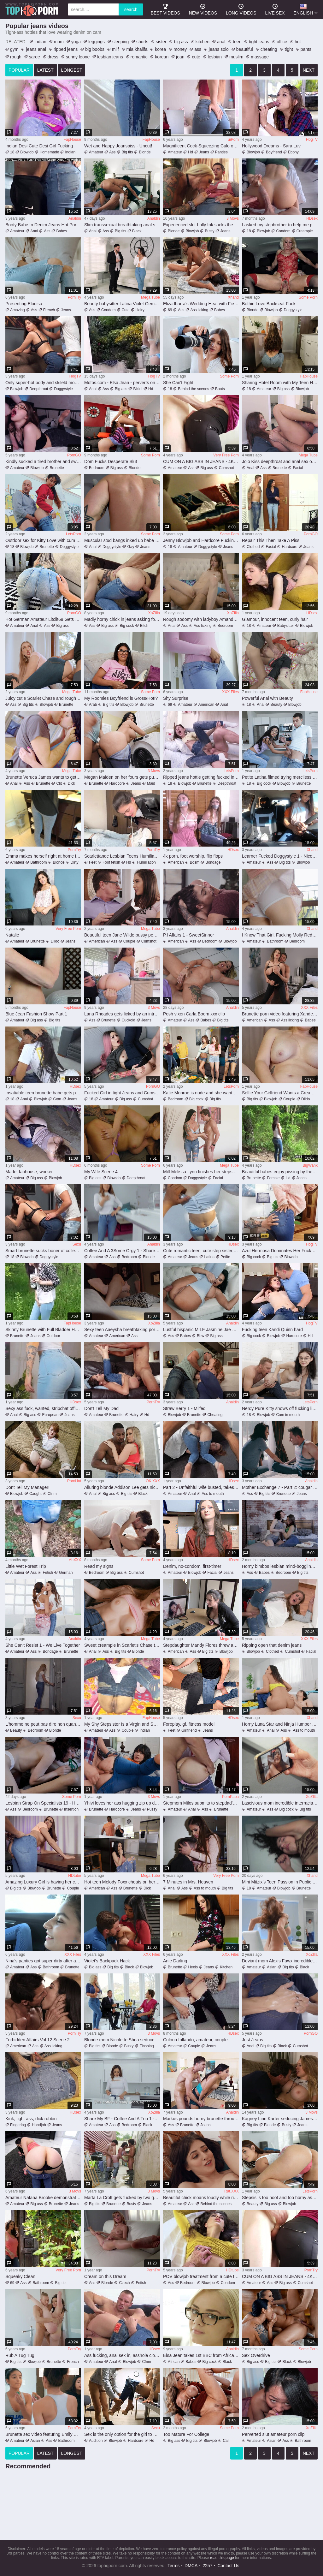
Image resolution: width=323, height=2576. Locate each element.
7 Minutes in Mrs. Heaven (188, 1881)
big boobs (94, 49)
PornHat (74, 1481)
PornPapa (230, 1796)
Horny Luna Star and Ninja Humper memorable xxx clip (280, 1724)
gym (14, 49)
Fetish (48, 1572)
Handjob (39, 2125)
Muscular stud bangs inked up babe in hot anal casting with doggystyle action (122, 540)
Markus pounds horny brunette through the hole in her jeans (201, 2118)
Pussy (152, 1809)
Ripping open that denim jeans (272, 1645)
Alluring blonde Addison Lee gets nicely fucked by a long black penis (122, 1487)
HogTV (312, 139)
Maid (151, 783)
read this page (222, 2557)
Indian (70, 152)
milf (115, 49)
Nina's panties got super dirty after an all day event (43, 1960)
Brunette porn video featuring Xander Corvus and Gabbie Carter (280, 1013)
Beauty (276, 704)
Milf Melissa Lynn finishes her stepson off (201, 1171)
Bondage (212, 862)
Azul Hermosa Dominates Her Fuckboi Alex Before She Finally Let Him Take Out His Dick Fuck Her (280, 1250)
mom (59, 41)
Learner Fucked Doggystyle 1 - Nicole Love (280, 856)
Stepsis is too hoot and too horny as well (280, 2197)
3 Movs (232, 218)
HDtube (74, 1875)
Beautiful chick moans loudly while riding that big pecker (201, 2197)
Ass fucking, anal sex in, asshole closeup (122, 2355)
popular (19, 70)
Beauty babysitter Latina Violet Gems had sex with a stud (122, 303)
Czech (124, 2283)
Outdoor (53, 1336)
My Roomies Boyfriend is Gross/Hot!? (121, 698)
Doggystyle (293, 310)
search (131, 9)
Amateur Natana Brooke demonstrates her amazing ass (43, 2197)
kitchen (202, 41)
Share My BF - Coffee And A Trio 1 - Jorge (122, 2118)
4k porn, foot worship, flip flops (193, 856)
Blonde (144, 152)
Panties (221, 152)
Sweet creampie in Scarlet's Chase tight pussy (122, 1645)
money (180, 49)
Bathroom (38, 862)
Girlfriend (189, 1730)
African (173, 2361)
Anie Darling (175, 1960)
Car (226, 2440)
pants (306, 49)
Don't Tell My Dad (101, 1408)
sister (161, 41)
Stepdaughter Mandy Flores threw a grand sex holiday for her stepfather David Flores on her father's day (201, 1645)
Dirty (75, 862)
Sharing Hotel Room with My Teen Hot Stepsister (280, 382)
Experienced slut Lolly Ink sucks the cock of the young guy (201, 224)
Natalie (12, 934)
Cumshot (226, 468)
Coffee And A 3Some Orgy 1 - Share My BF (122, 1250)
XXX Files (230, 692)
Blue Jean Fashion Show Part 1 (36, 1013)
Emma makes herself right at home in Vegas (43, 856)
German (66, 1572)
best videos (165, 9)
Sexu (77, 1244)
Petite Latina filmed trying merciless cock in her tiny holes (280, 777)
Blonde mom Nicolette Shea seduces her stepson (122, 2039)
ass (197, 49)
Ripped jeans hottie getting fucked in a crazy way (201, 777)
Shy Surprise (175, 698)
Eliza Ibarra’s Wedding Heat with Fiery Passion (201, 303)
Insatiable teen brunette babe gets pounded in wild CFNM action (43, 1092)
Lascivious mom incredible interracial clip (280, 1803)
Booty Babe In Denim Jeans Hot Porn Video (43, 224)
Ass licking (199, 310)
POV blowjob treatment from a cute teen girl (201, 2276)
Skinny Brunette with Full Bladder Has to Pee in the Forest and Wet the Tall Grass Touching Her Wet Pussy (43, 1329)
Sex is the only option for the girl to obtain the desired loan (122, 2434)
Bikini (137, 389)
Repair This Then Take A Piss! (271, 540)
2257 (207, 2565)
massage (260, 56)
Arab (93, 704)
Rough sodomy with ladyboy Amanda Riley (201, 619)
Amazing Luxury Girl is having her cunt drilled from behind (43, 1881)
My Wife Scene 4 (101, 1171)
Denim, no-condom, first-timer (192, 1566)
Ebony (293, 152)
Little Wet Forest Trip (25, 1566)
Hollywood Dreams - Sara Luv (271, 145)
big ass (181, 41)
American (206, 704)
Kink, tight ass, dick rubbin (31, 2118)
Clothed (253, 546)
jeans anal (36, 49)
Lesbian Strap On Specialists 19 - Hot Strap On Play (43, 1803)
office (282, 41)
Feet (93, 862)
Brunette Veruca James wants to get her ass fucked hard (43, 777)
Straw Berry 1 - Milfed (184, 1408)
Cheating (214, 1415)
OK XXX (153, 1481)
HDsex (312, 218)
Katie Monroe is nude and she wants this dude (201, 1092)
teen (237, 41)
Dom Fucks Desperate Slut (110, 461)
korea (160, 49)
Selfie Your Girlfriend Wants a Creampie (280, 1092)
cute (196, 56)
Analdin (74, 218)
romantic (139, 56)
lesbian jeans (110, 56)
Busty (209, 231)
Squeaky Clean (20, 2276)
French (49, 310)
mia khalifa (137, 49)
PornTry (74, 297)
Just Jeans (252, 2039)
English (303, 9)
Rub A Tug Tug (19, 2355)
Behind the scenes (193, 389)
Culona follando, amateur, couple (195, 2039)
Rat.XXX (231, 2191)
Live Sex (275, 9)
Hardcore (289, 546)
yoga (76, 41)
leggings (96, 41)
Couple (129, 941)
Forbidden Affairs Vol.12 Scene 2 (37, 2039)
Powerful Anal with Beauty (267, 698)
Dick (71, 783)
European (50, 1415)
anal (221, 41)
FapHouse (72, 139)
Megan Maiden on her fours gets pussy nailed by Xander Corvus (122, 777)
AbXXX (75, 1560)
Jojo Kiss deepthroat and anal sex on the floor (280, 461)
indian (40, 41)
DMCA (191, 2565)
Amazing (17, 310)
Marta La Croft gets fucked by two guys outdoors (122, 2197)
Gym (57, 1099)
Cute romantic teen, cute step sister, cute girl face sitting (201, 1250)
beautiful (244, 49)
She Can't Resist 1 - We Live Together (42, 1645)
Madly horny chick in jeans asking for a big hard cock (122, 619)
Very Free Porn (226, 455)
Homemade (49, 152)
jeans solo (219, 49)
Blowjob (26, 152)
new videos (203, 9)
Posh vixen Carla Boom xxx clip (194, 1013)
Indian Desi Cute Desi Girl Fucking (39, 145)
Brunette (57, 468)
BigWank (310, 1165)
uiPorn (233, 139)
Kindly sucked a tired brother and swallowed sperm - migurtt (43, 461)
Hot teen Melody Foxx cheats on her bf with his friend (122, 1881)
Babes (61, 231)
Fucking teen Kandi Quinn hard (272, 1329)
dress (53, 56)
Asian (271, 1967)
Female (273, 1178)
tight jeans (259, 41)
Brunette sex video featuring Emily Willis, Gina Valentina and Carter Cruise (43, 2434)
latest (45, 70)
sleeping (120, 41)
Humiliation (146, 862)
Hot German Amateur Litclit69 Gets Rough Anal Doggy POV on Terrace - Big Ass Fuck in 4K (43, 619)
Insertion (71, 1809)
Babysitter (285, 625)
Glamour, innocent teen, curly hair (275, 619)
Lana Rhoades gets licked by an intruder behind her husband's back (122, 1013)
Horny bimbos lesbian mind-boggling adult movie (280, 1566)
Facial (298, 468)
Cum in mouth (288, 1415)
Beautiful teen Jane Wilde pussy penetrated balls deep (122, 934)
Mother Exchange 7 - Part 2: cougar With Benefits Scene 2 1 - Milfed (280, 1487)
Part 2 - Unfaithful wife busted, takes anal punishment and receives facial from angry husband (201, 1487)
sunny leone (78, 56)
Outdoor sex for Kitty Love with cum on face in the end (43, 540)
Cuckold (128, 1020)
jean (180, 56)
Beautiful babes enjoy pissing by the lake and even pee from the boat (280, 1171)
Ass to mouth (213, 1493)
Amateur (96, 152)
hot (298, 41)
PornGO (74, 455)
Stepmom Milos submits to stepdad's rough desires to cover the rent (201, 1803)
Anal (34, 231)
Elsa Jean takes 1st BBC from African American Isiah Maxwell (201, 2355)
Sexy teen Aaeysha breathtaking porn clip (122, 1329)
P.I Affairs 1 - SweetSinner (188, 934)
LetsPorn (73, 534)
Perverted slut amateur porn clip (273, 2434)
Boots (220, 389)
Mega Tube (150, 297)
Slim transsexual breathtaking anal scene (122, 224)
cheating (269, 49)
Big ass (121, 389)
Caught (35, 1493)
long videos (241, 9)
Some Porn (308, 297)
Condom (283, 231)
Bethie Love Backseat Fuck (269, 303)
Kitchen (226, 1967)
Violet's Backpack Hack (107, 1960)
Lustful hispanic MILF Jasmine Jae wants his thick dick (201, 1329)
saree (34, 56)
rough (15, 56)
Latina (209, 1257)
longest (71, 70)
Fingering (18, 2125)
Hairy (140, 310)
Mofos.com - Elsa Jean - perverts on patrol (122, 382)
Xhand (233, 297)
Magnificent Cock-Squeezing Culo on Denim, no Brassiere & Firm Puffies (201, 145)
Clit (59, 783)
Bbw (200, 1336)
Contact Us (228, 2565)
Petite (225, 1257)
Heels (193, 1967)
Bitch (144, 625)
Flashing (146, 2046)
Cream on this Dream (105, 2276)
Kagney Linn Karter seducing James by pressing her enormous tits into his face (280, 2118)
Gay (130, 546)
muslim (236, 56)
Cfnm (52, 1493)
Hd (190, 152)
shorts (142, 41)
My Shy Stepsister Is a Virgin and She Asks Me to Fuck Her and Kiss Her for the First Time (122, 1724)
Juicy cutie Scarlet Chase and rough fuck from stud (43, 698)
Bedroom (96, 468)
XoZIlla (154, 613)
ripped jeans (66, 49)
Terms (173, 2565)
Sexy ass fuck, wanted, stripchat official (43, 1408)
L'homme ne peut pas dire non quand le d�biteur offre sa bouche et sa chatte (43, 1724)
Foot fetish (111, 862)
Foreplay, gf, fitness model (188, 1724)
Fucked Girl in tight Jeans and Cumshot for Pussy (122, 1092)
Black (136, 231)
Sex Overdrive (256, 2355)
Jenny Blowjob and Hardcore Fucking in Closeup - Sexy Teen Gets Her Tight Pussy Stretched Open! (201, 540)
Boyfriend (274, 152)
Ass (112, 152)
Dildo (55, 941)
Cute (125, 310)
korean (161, 56)
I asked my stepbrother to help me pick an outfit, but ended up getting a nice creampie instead (280, 224)
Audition (96, 2440)
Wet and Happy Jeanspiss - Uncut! (118, 145)
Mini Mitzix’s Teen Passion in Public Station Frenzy (280, 1881)
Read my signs (99, 1566)
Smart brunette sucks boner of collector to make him (43, 1250)
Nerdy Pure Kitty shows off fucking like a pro (280, 1408)
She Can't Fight (178, 382)
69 (170, 310)
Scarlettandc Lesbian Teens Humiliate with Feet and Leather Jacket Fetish (122, 856)
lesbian (215, 56)
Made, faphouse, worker (29, 1171)
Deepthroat (38, 389)
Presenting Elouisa (23, 303)
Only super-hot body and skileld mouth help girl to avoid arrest (43, 382)
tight (289, 49)
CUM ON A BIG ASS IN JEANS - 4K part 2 (201, 461)
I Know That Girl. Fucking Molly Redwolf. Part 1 (280, 934)
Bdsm (195, 862)
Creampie (305, 231)
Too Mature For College (186, 2434)
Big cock (127, 625)
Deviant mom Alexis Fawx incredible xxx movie (280, 1960)
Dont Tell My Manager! (27, 1487)
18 (12, 152)
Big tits (127, 152)
